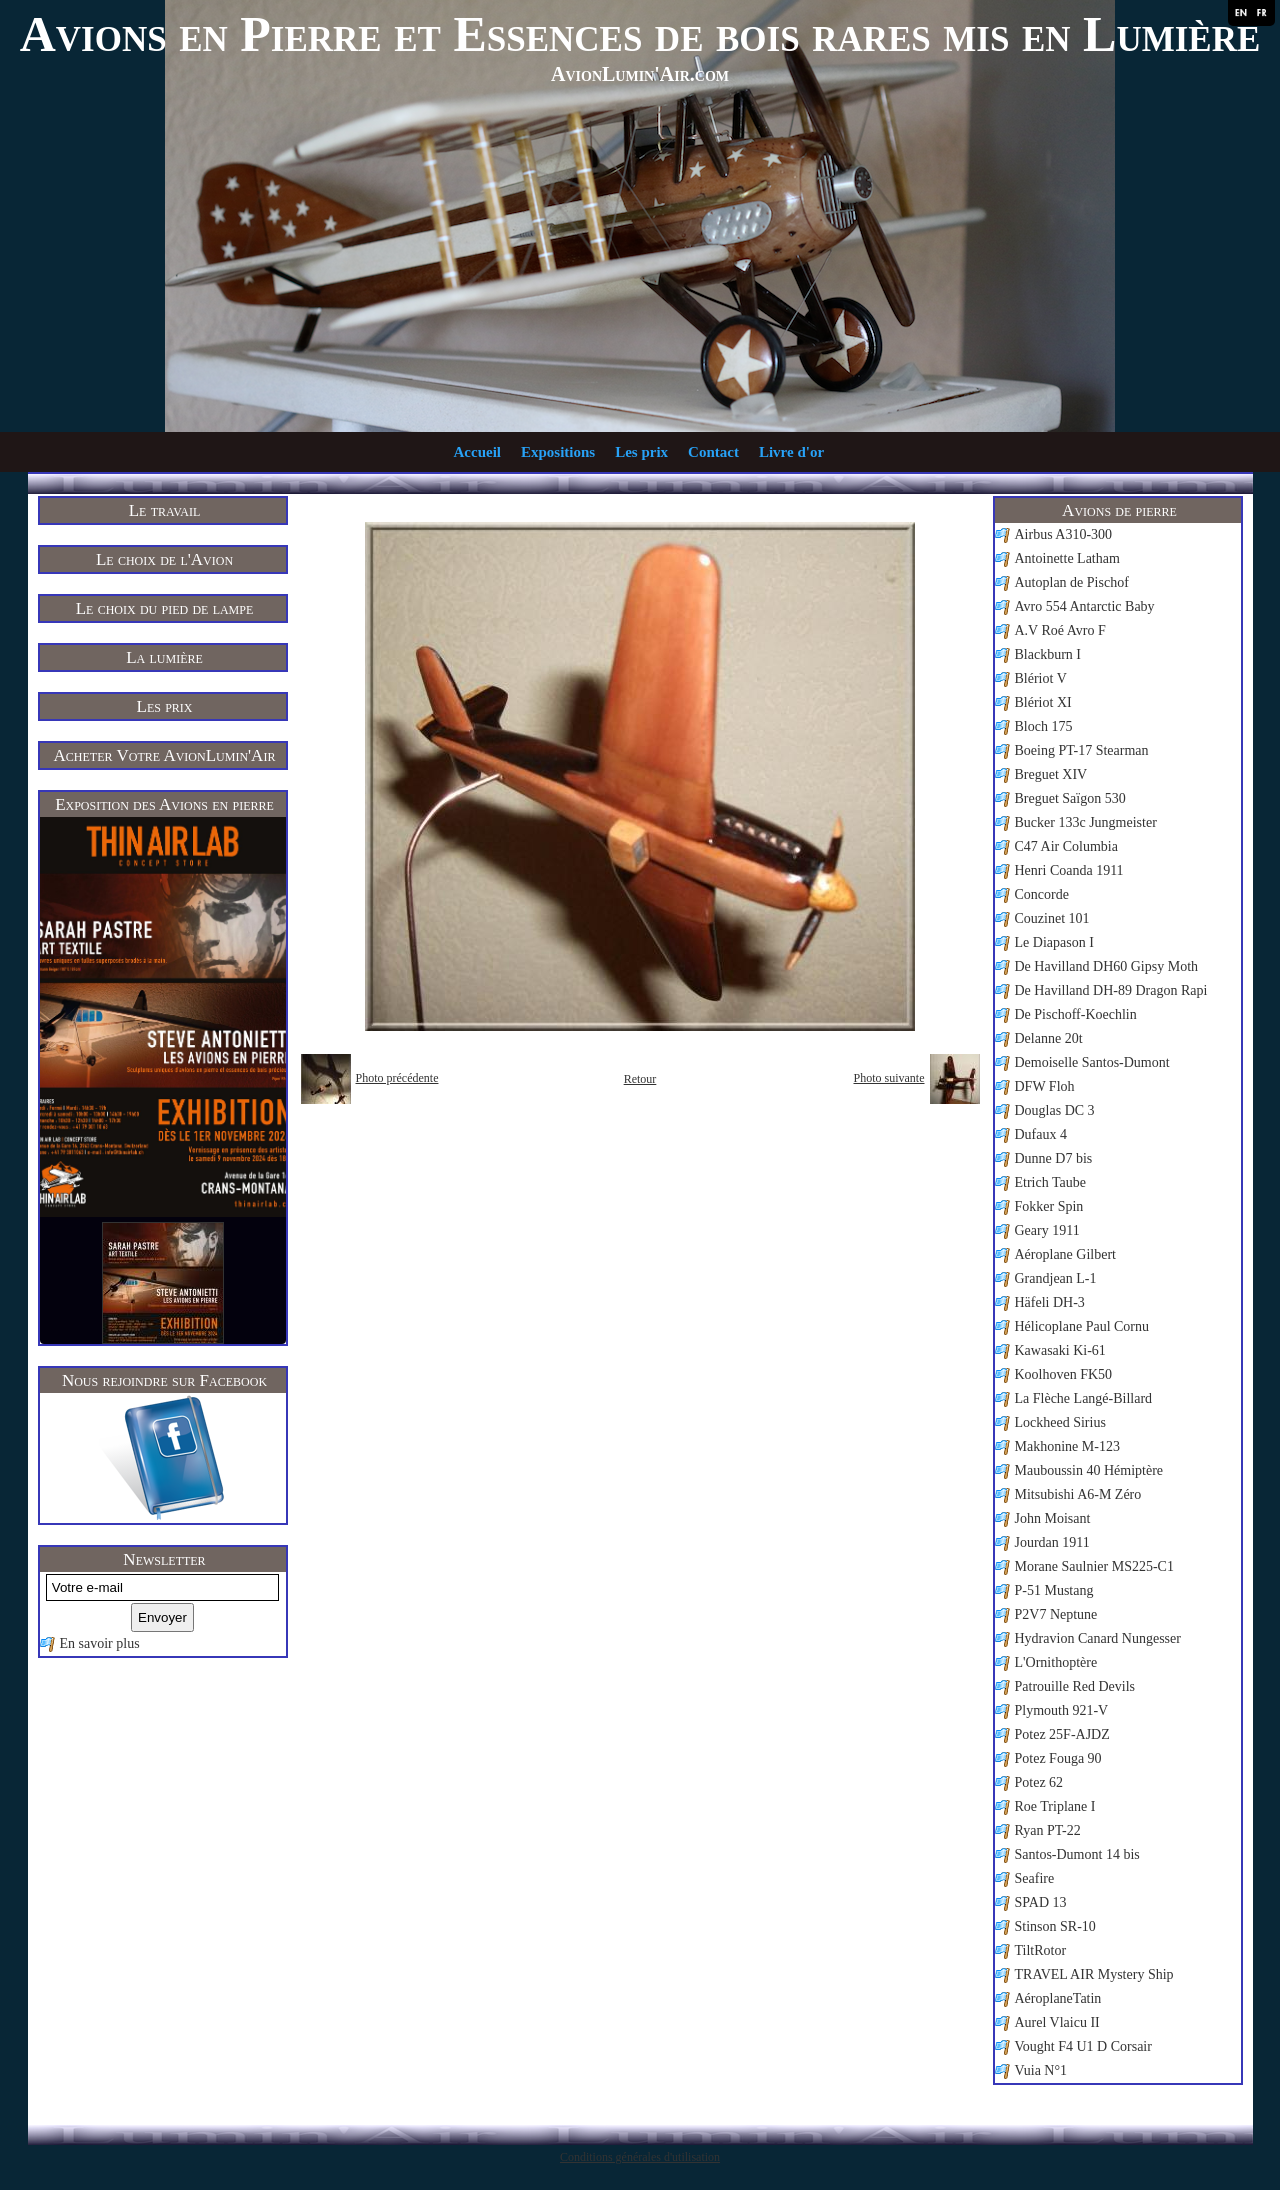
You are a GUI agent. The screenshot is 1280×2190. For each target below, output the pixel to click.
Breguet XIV (1051, 774)
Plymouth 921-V (1062, 1710)
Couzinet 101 (1052, 918)
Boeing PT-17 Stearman (1082, 750)
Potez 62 (1039, 1782)
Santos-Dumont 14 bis (1077, 1854)
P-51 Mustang (1054, 1590)
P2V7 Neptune (1056, 1614)
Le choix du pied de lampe (165, 608)
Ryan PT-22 (1048, 1830)
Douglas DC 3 (1055, 1110)
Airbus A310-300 (1064, 534)
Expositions (558, 452)
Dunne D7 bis (1054, 1158)
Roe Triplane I (1055, 1806)
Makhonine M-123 (1067, 1446)
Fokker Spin (1049, 1206)
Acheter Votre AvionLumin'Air (165, 755)
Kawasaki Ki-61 (1060, 1350)
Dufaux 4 (1041, 1134)
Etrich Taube (1050, 1182)
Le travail (165, 510)
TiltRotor (1041, 1950)
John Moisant (1053, 1518)
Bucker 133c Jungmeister (1086, 822)
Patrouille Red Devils (1075, 1686)
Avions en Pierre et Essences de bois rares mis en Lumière (640, 34)
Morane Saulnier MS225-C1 (1094, 1566)
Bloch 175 (1044, 726)
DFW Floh (1045, 1086)
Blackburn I (1048, 654)
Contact (713, 452)
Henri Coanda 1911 (1069, 870)
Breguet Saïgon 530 (1070, 798)
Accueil (477, 452)
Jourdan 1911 (1052, 1542)
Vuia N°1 (1041, 2070)
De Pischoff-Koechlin (1076, 1014)
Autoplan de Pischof (1072, 582)
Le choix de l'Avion (164, 559)
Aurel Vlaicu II (1057, 2022)
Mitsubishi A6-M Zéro (1078, 1494)
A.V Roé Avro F (1060, 630)
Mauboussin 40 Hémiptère (1089, 1470)
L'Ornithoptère (1056, 1662)
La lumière (164, 657)
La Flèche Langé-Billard (1084, 1398)
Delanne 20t (1049, 1038)
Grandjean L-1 (1056, 1278)
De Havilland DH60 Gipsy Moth (1107, 966)
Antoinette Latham (1067, 558)
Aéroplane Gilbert (1065, 1254)
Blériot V (1041, 678)
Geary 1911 (1047, 1230)
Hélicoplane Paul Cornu (1082, 1326)
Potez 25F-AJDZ (1062, 1734)
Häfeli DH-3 (1050, 1302)
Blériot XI (1043, 702)
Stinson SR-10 (1055, 1926)
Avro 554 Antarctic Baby (1085, 606)
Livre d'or (791, 452)
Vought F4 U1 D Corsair (1083, 2046)
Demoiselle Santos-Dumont (1092, 1062)
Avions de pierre (1119, 510)
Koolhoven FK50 (1064, 1374)
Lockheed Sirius (1060, 1422)
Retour (640, 1079)
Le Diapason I (1054, 942)
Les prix (641, 452)
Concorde (1042, 894)
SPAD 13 (1041, 1902)
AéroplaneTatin (1058, 1998)
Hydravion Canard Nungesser (1098, 1638)
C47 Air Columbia (1066, 846)
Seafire (1035, 1878)
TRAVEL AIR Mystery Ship (1094, 1974)
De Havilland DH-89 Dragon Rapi (1111, 990)
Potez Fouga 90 (1058, 1758)
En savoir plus (100, 1643)
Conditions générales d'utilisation (640, 2157)
